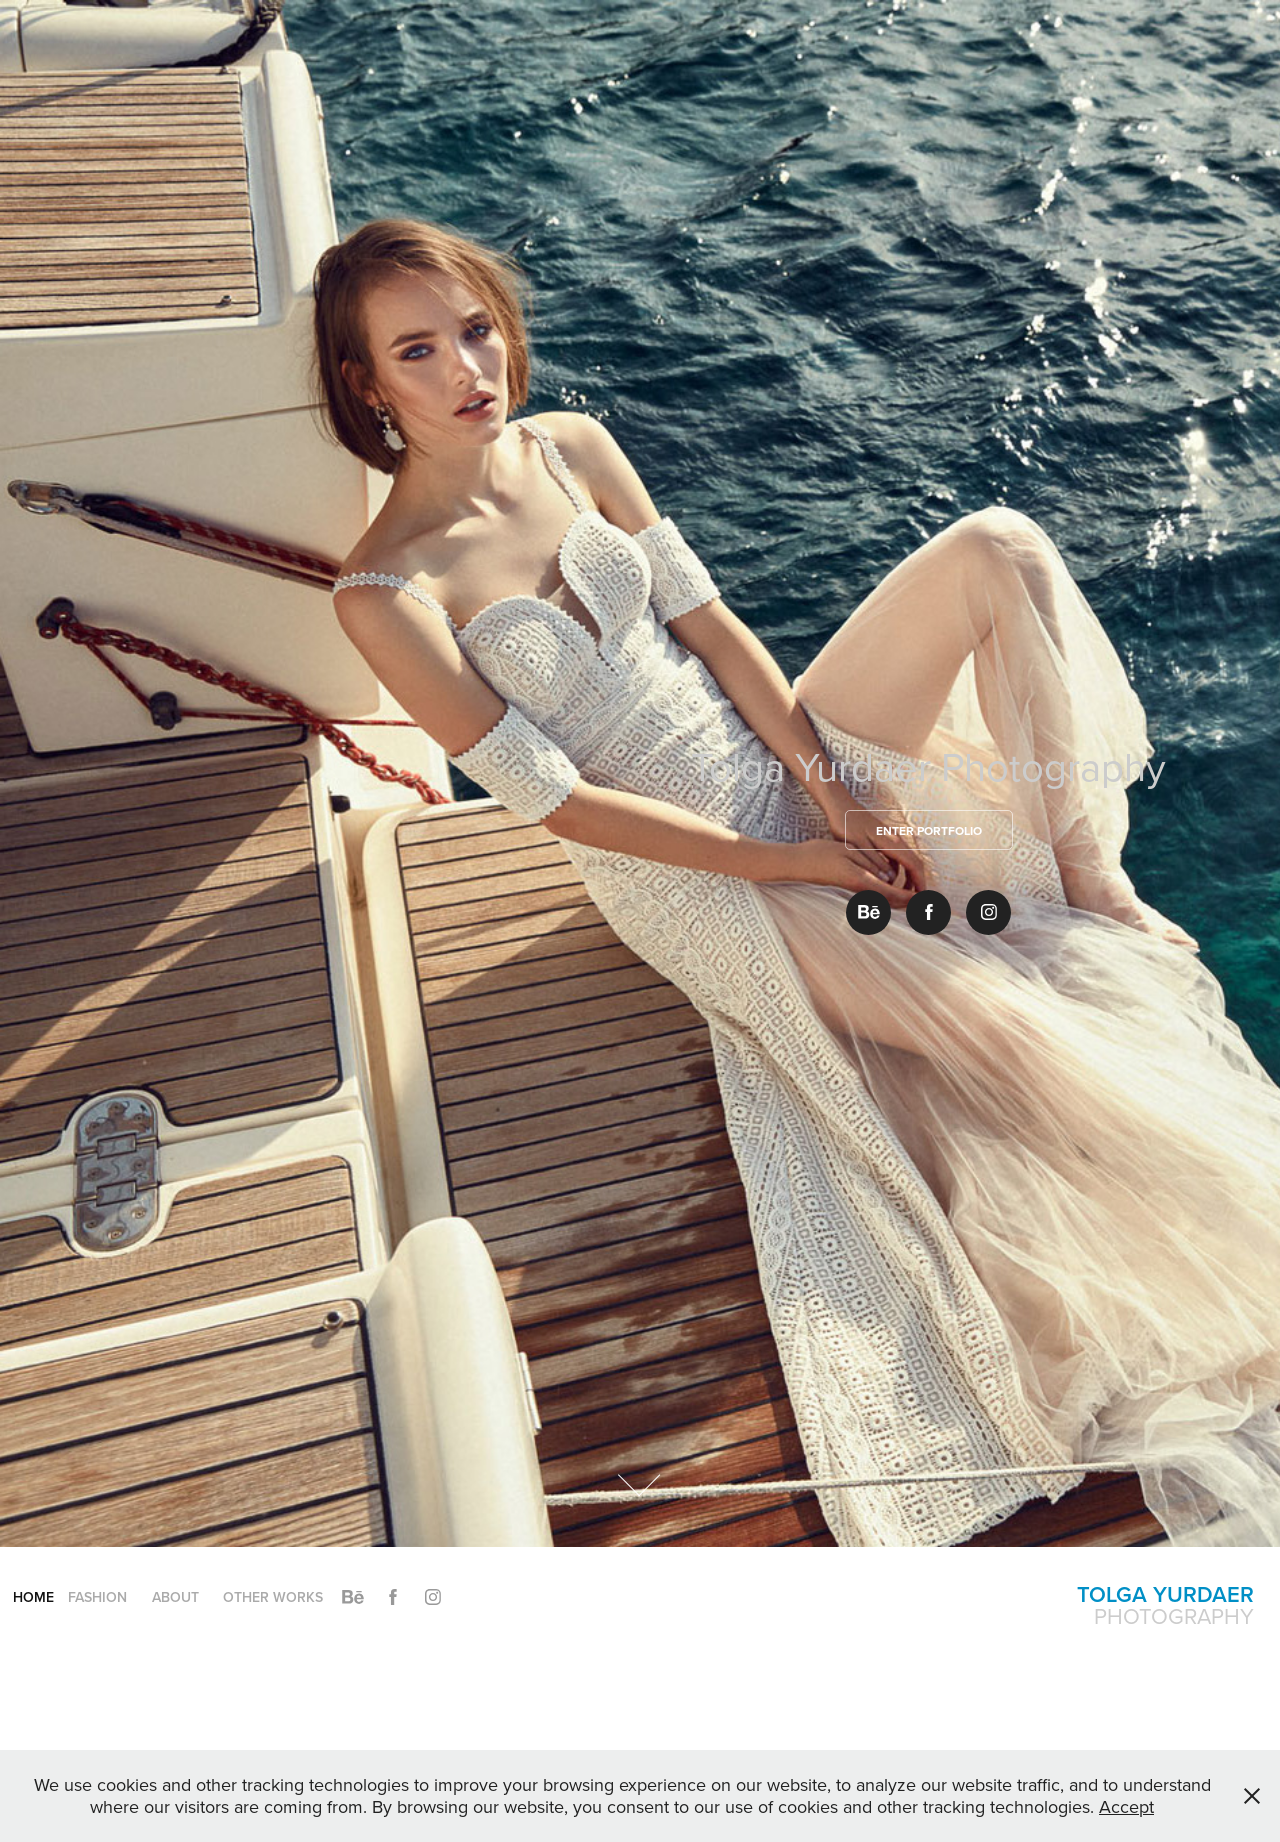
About (175, 1597)
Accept (1126, 1806)
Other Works (273, 1597)
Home (33, 1597)
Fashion (97, 1597)
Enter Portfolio (929, 830)
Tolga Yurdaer (1165, 1594)
